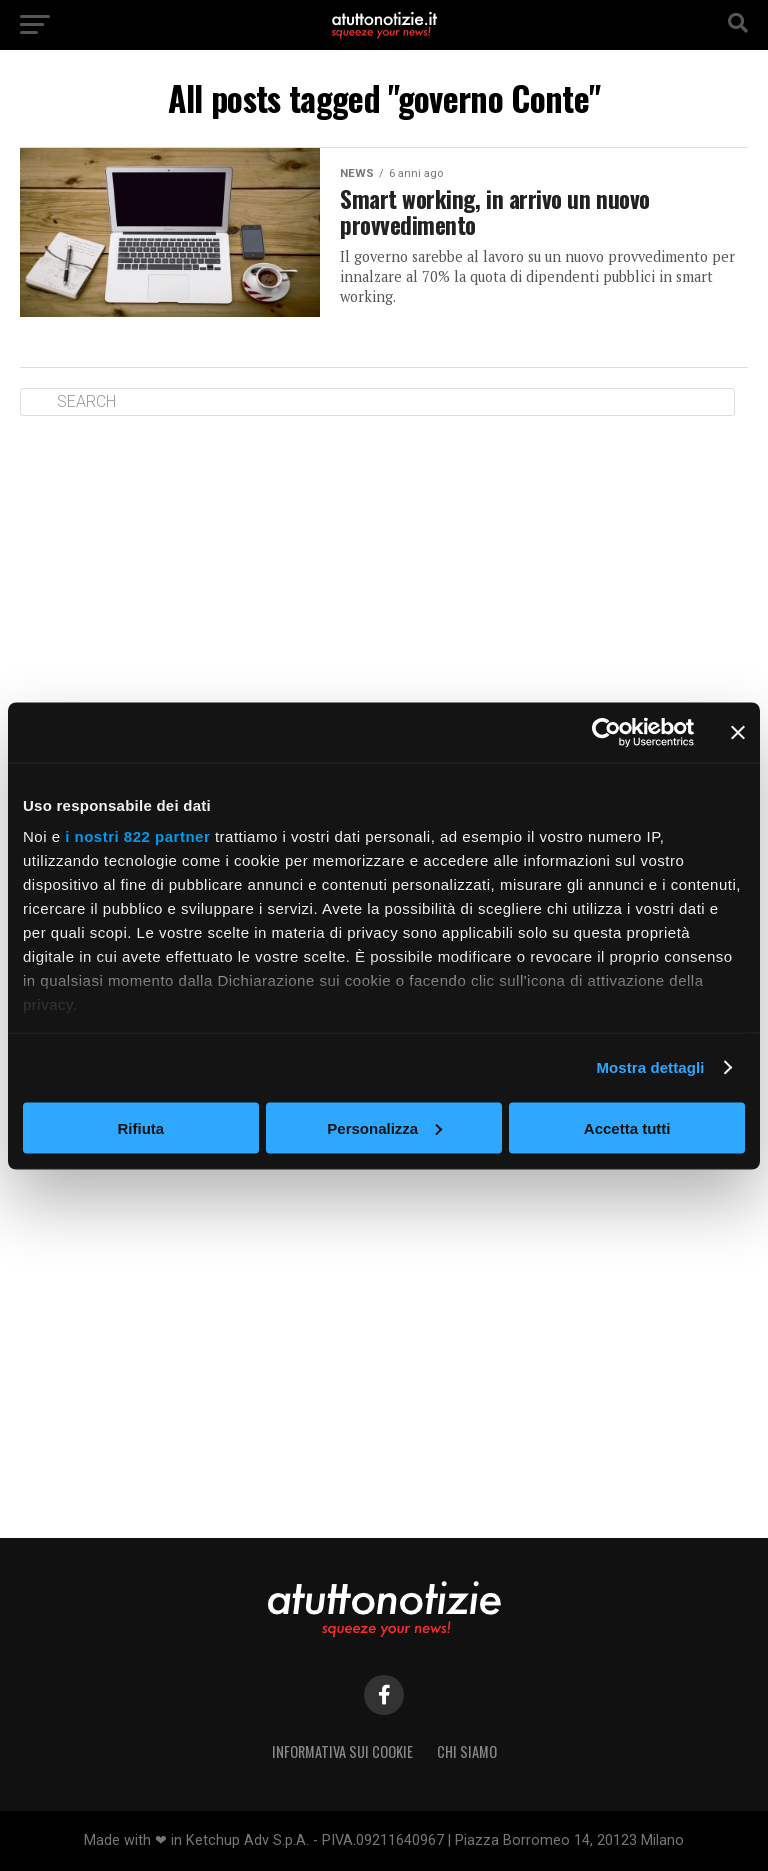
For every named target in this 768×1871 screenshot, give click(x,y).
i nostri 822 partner (137, 836)
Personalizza (384, 1127)
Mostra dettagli (650, 1067)
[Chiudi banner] (738, 732)
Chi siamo (467, 1751)
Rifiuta (140, 1127)
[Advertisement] (384, 586)
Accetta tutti (627, 1127)
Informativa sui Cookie (342, 1751)
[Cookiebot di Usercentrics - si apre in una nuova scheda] (606, 732)
